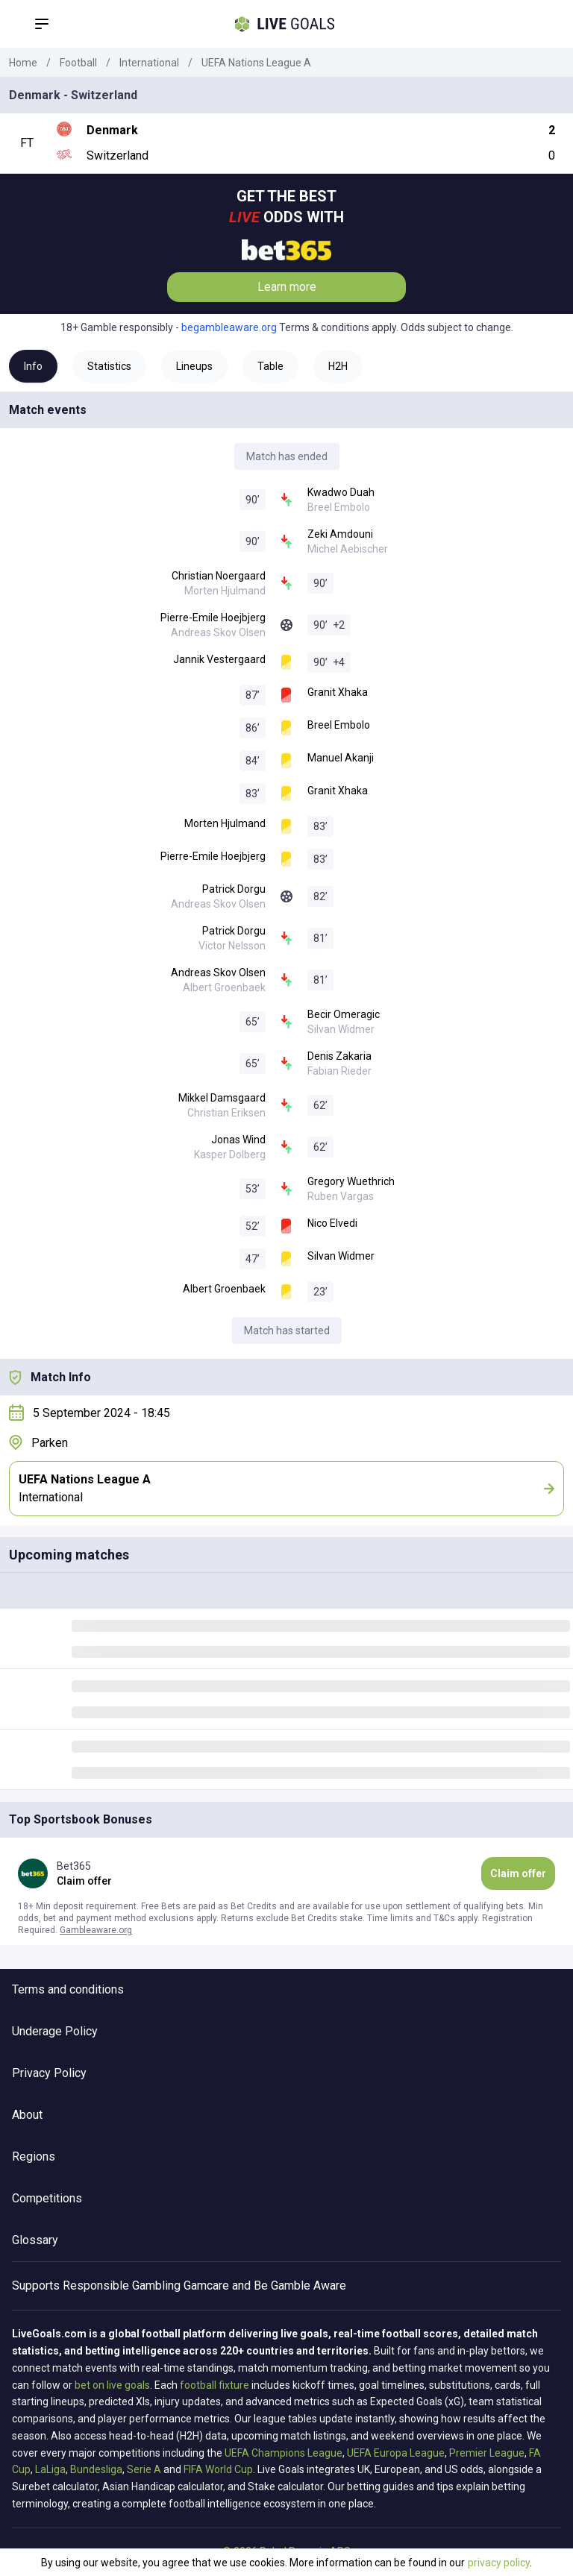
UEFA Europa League (396, 2453)
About (27, 2115)
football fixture (214, 2385)
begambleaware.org (229, 327)
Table (270, 366)
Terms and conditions (68, 1989)
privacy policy (499, 2563)
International (149, 63)
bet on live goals (112, 2385)
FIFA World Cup (218, 2469)
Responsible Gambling (122, 2285)
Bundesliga (96, 2469)
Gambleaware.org (96, 1930)
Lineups (194, 366)
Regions (33, 2156)
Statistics (109, 366)
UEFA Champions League (283, 2453)
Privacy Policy (49, 2073)
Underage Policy (55, 2031)
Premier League (487, 2453)
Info (33, 366)
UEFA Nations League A (256, 63)
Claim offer (518, 1873)
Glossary (35, 2240)
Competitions (47, 2198)
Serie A (144, 2469)
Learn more (286, 287)
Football (78, 63)
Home (23, 63)
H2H (338, 366)
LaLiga (50, 2469)
